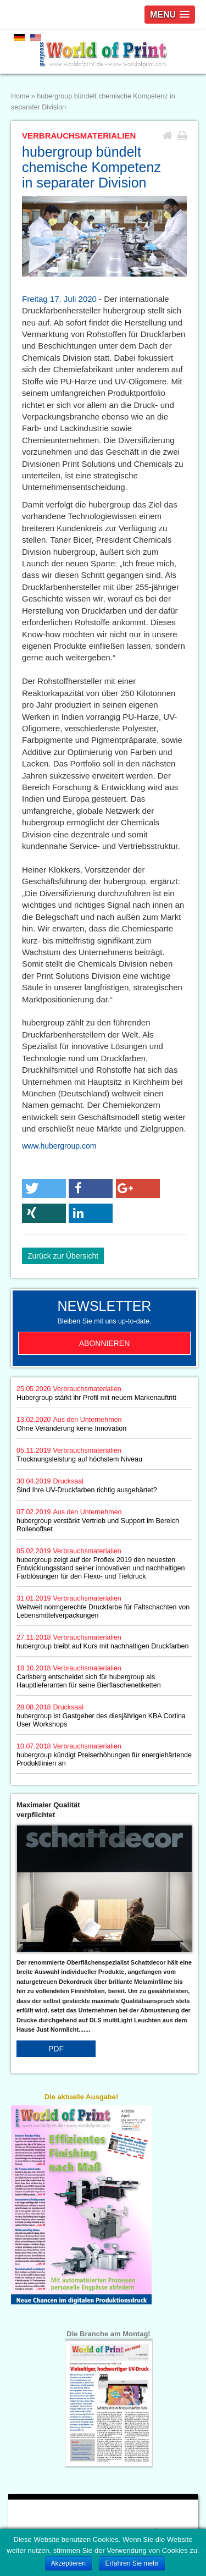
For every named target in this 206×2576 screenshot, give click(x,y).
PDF (56, 2048)
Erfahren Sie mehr (131, 2563)
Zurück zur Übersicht (62, 1255)
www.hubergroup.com (59, 1145)
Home (20, 96)
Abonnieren (104, 1343)
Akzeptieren (68, 2563)
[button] (44, 1188)
